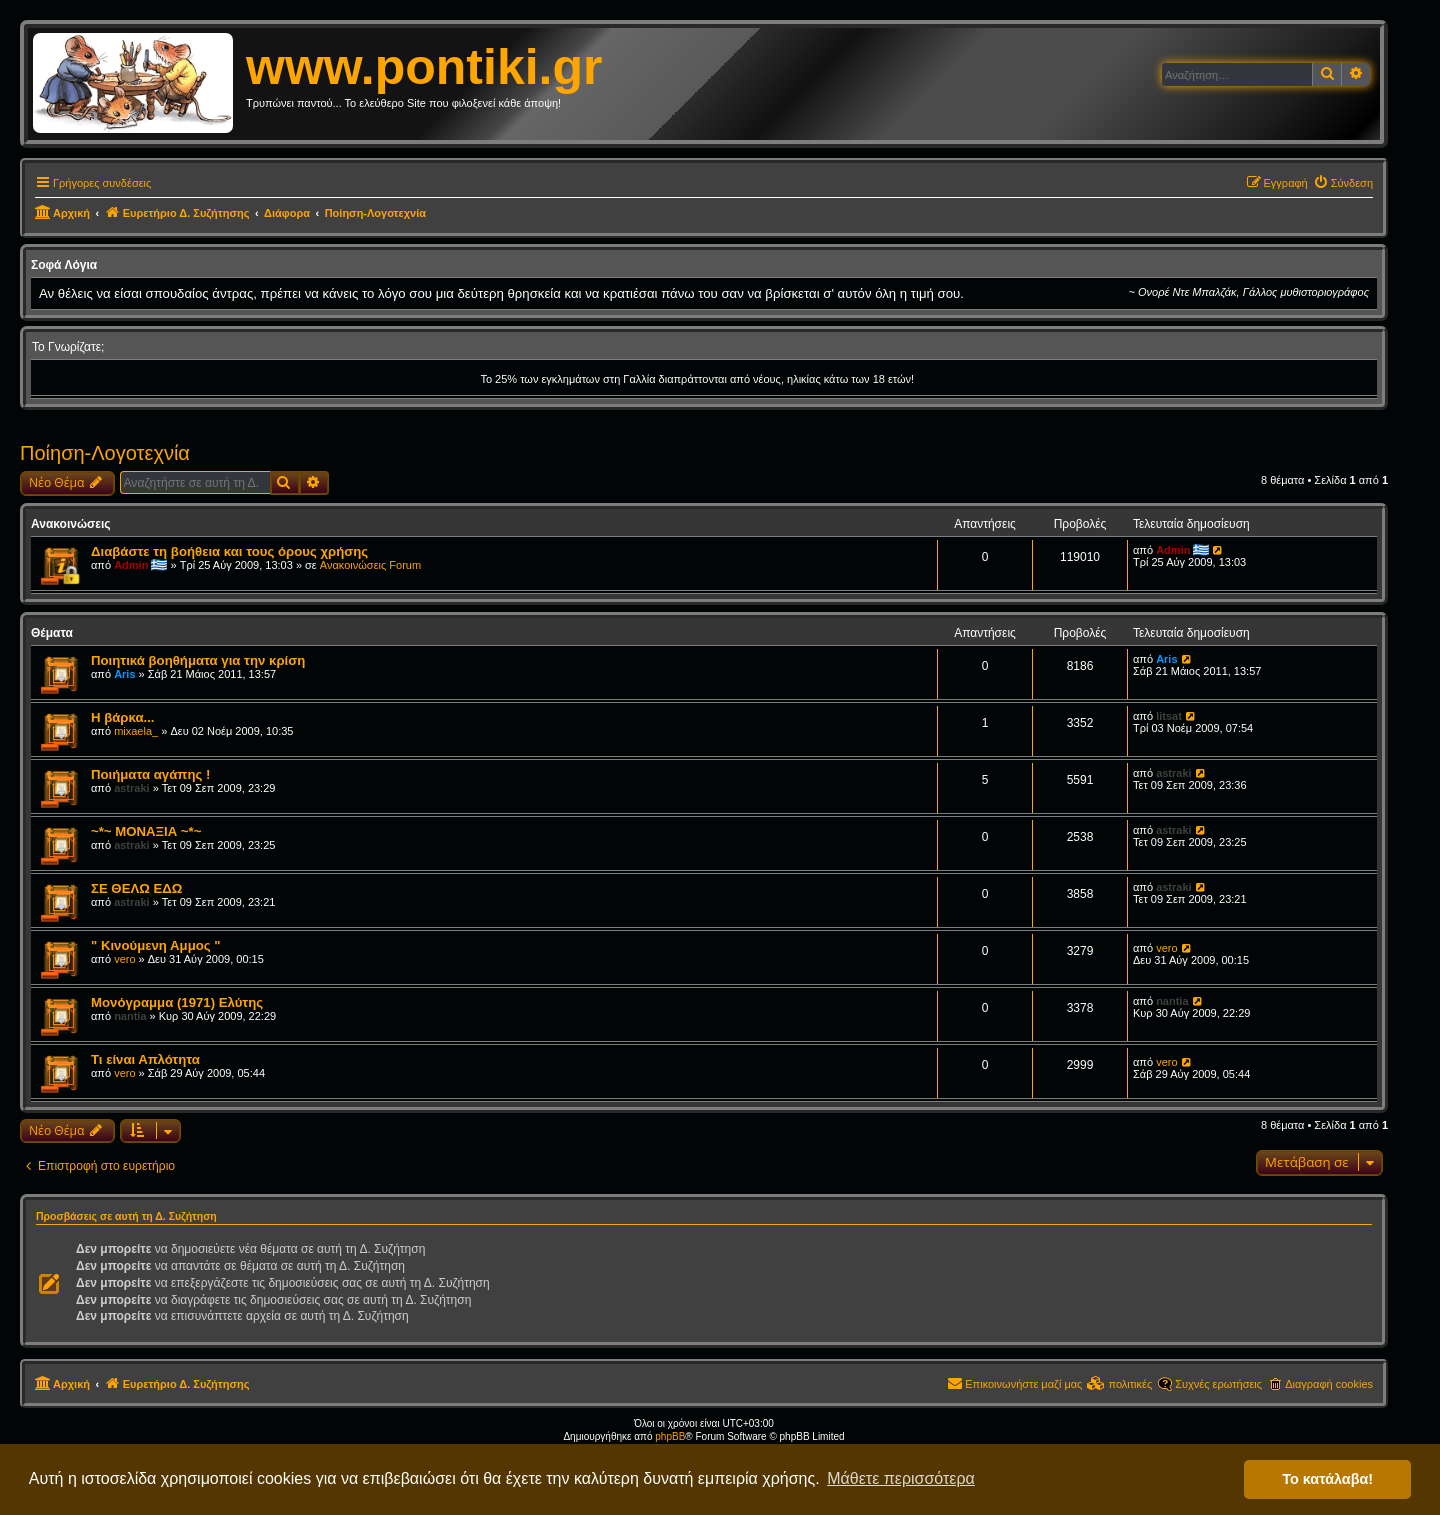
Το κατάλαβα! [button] (1327, 1479)
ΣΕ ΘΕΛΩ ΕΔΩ (136, 888)
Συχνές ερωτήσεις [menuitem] (1218, 1384)
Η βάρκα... (123, 717)
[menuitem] (1343, 183)
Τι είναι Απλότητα (145, 1059)
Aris (124, 674)
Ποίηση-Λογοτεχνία (105, 453)
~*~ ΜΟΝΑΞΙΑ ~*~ (146, 831)
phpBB (670, 1436)
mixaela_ (136, 731)
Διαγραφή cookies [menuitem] (1329, 1384)
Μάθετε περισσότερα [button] (901, 1478)
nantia (130, 1016)
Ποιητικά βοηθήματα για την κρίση (198, 660)
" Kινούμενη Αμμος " (156, 945)
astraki (131, 788)
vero (124, 959)
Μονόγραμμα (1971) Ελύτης (177, 1002)
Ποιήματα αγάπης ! (150, 774)
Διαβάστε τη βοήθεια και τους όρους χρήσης (229, 551)
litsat (1169, 716)
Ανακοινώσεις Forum (370, 565)
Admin (131, 565)
